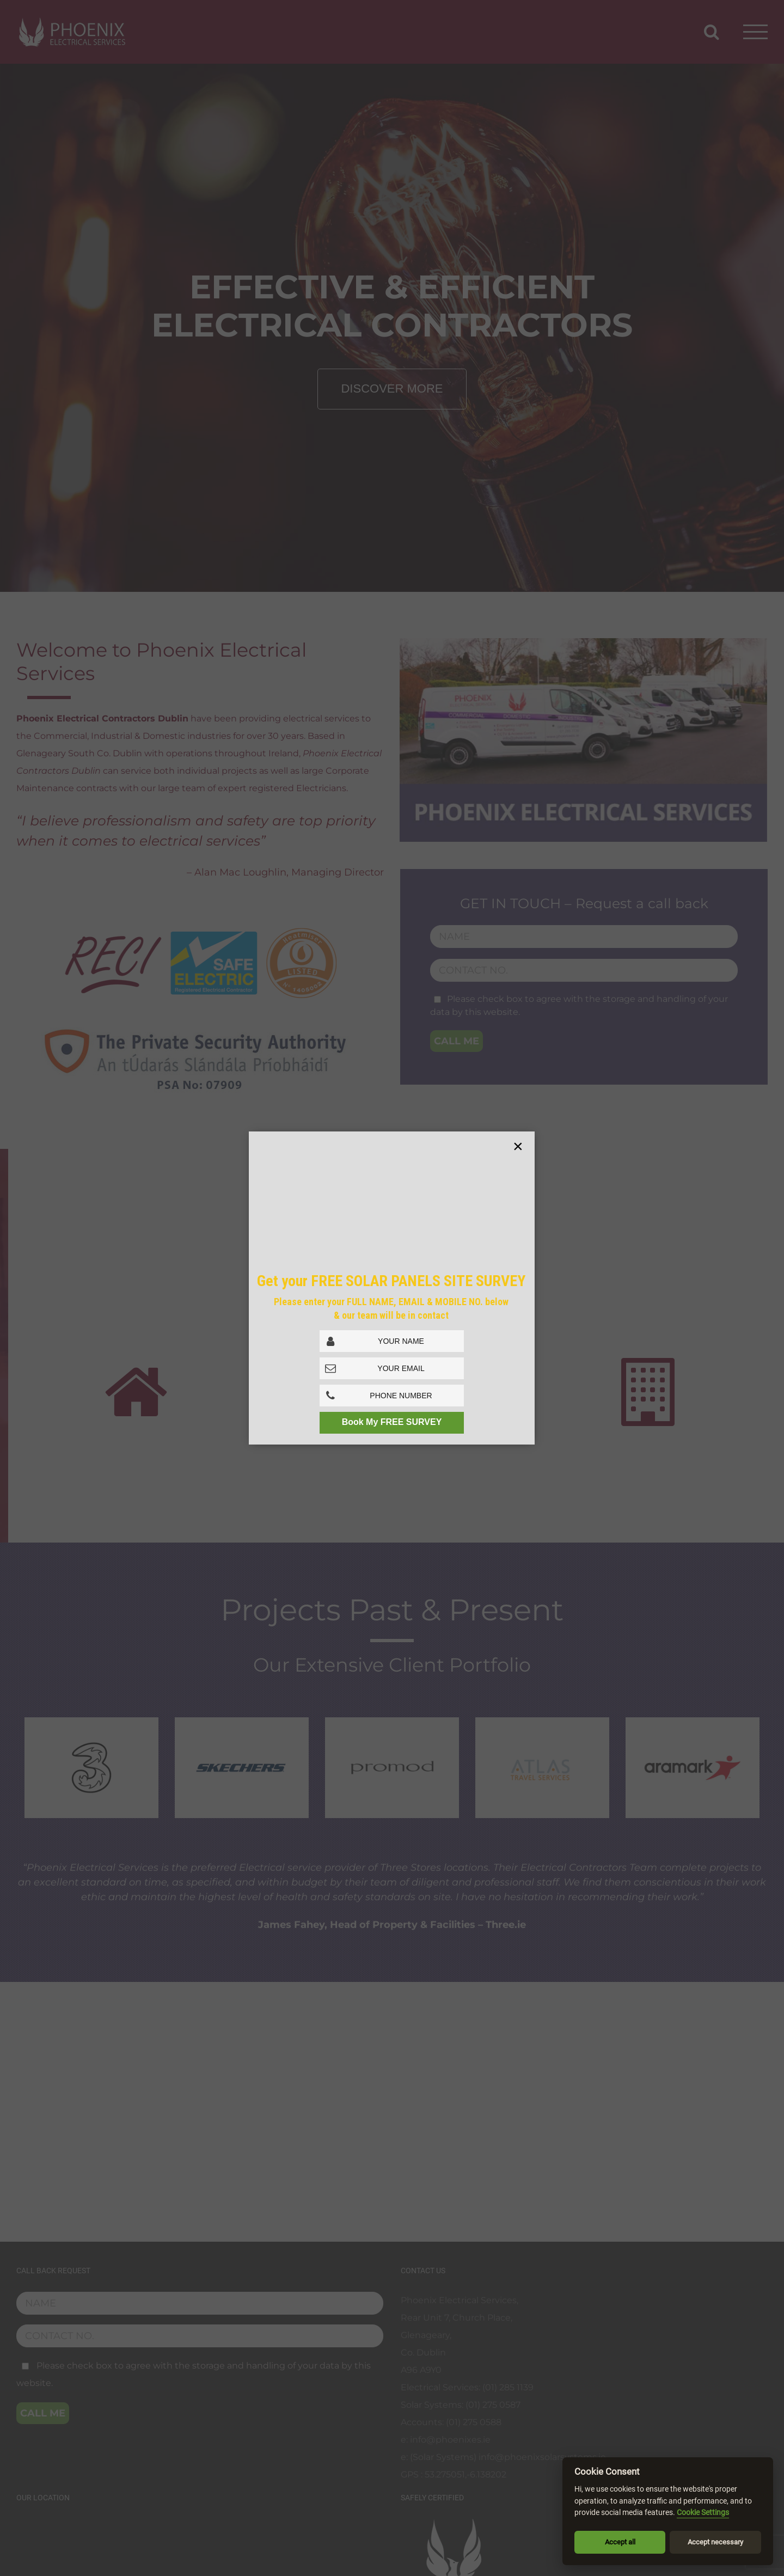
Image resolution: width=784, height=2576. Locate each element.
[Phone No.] (392, 1395)
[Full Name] (392, 1341)
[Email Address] (392, 1368)
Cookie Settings (703, 2512)
